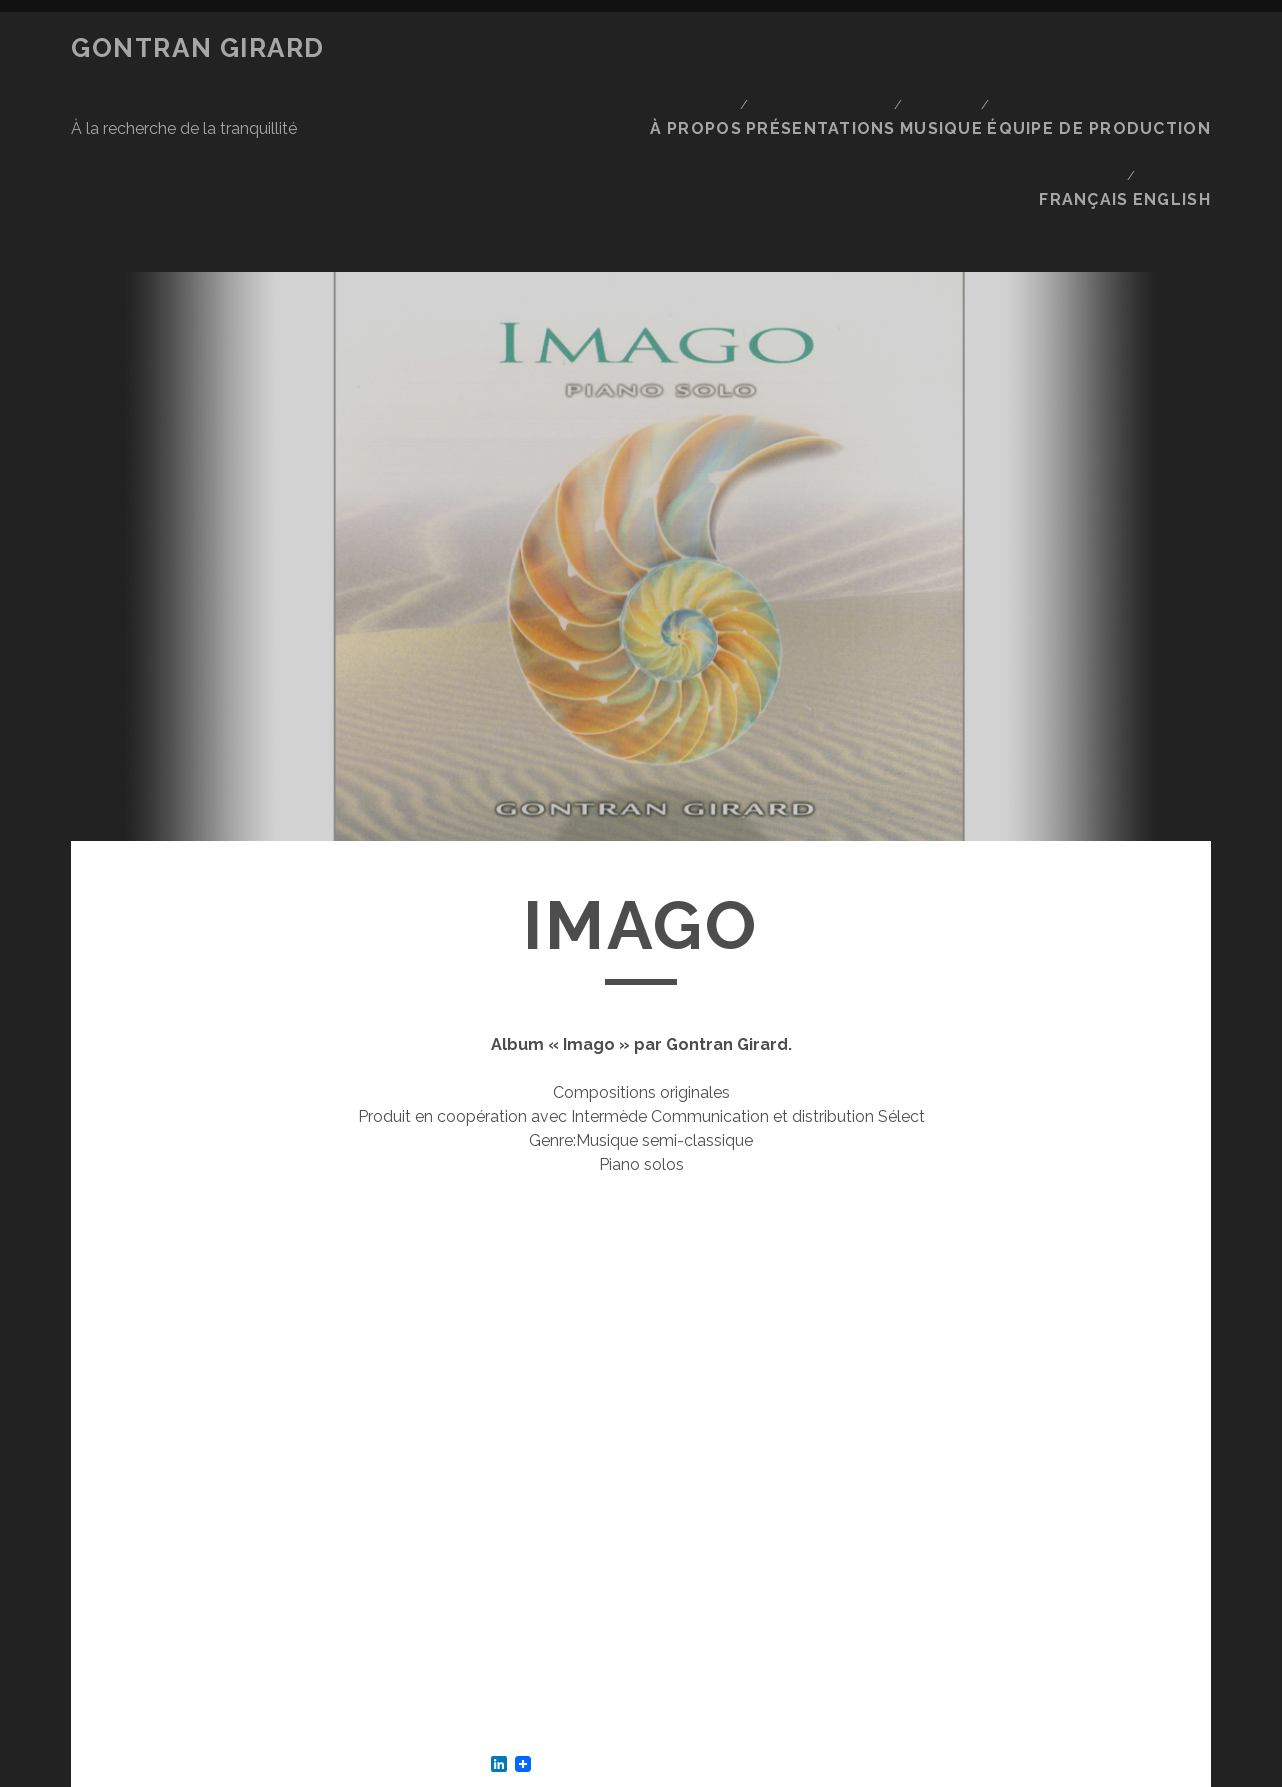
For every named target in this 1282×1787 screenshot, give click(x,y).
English (1178, 73)
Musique (968, 48)
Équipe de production (1119, 48)
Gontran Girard (198, 48)
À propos (724, 48)
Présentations (848, 48)
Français (1084, 73)
